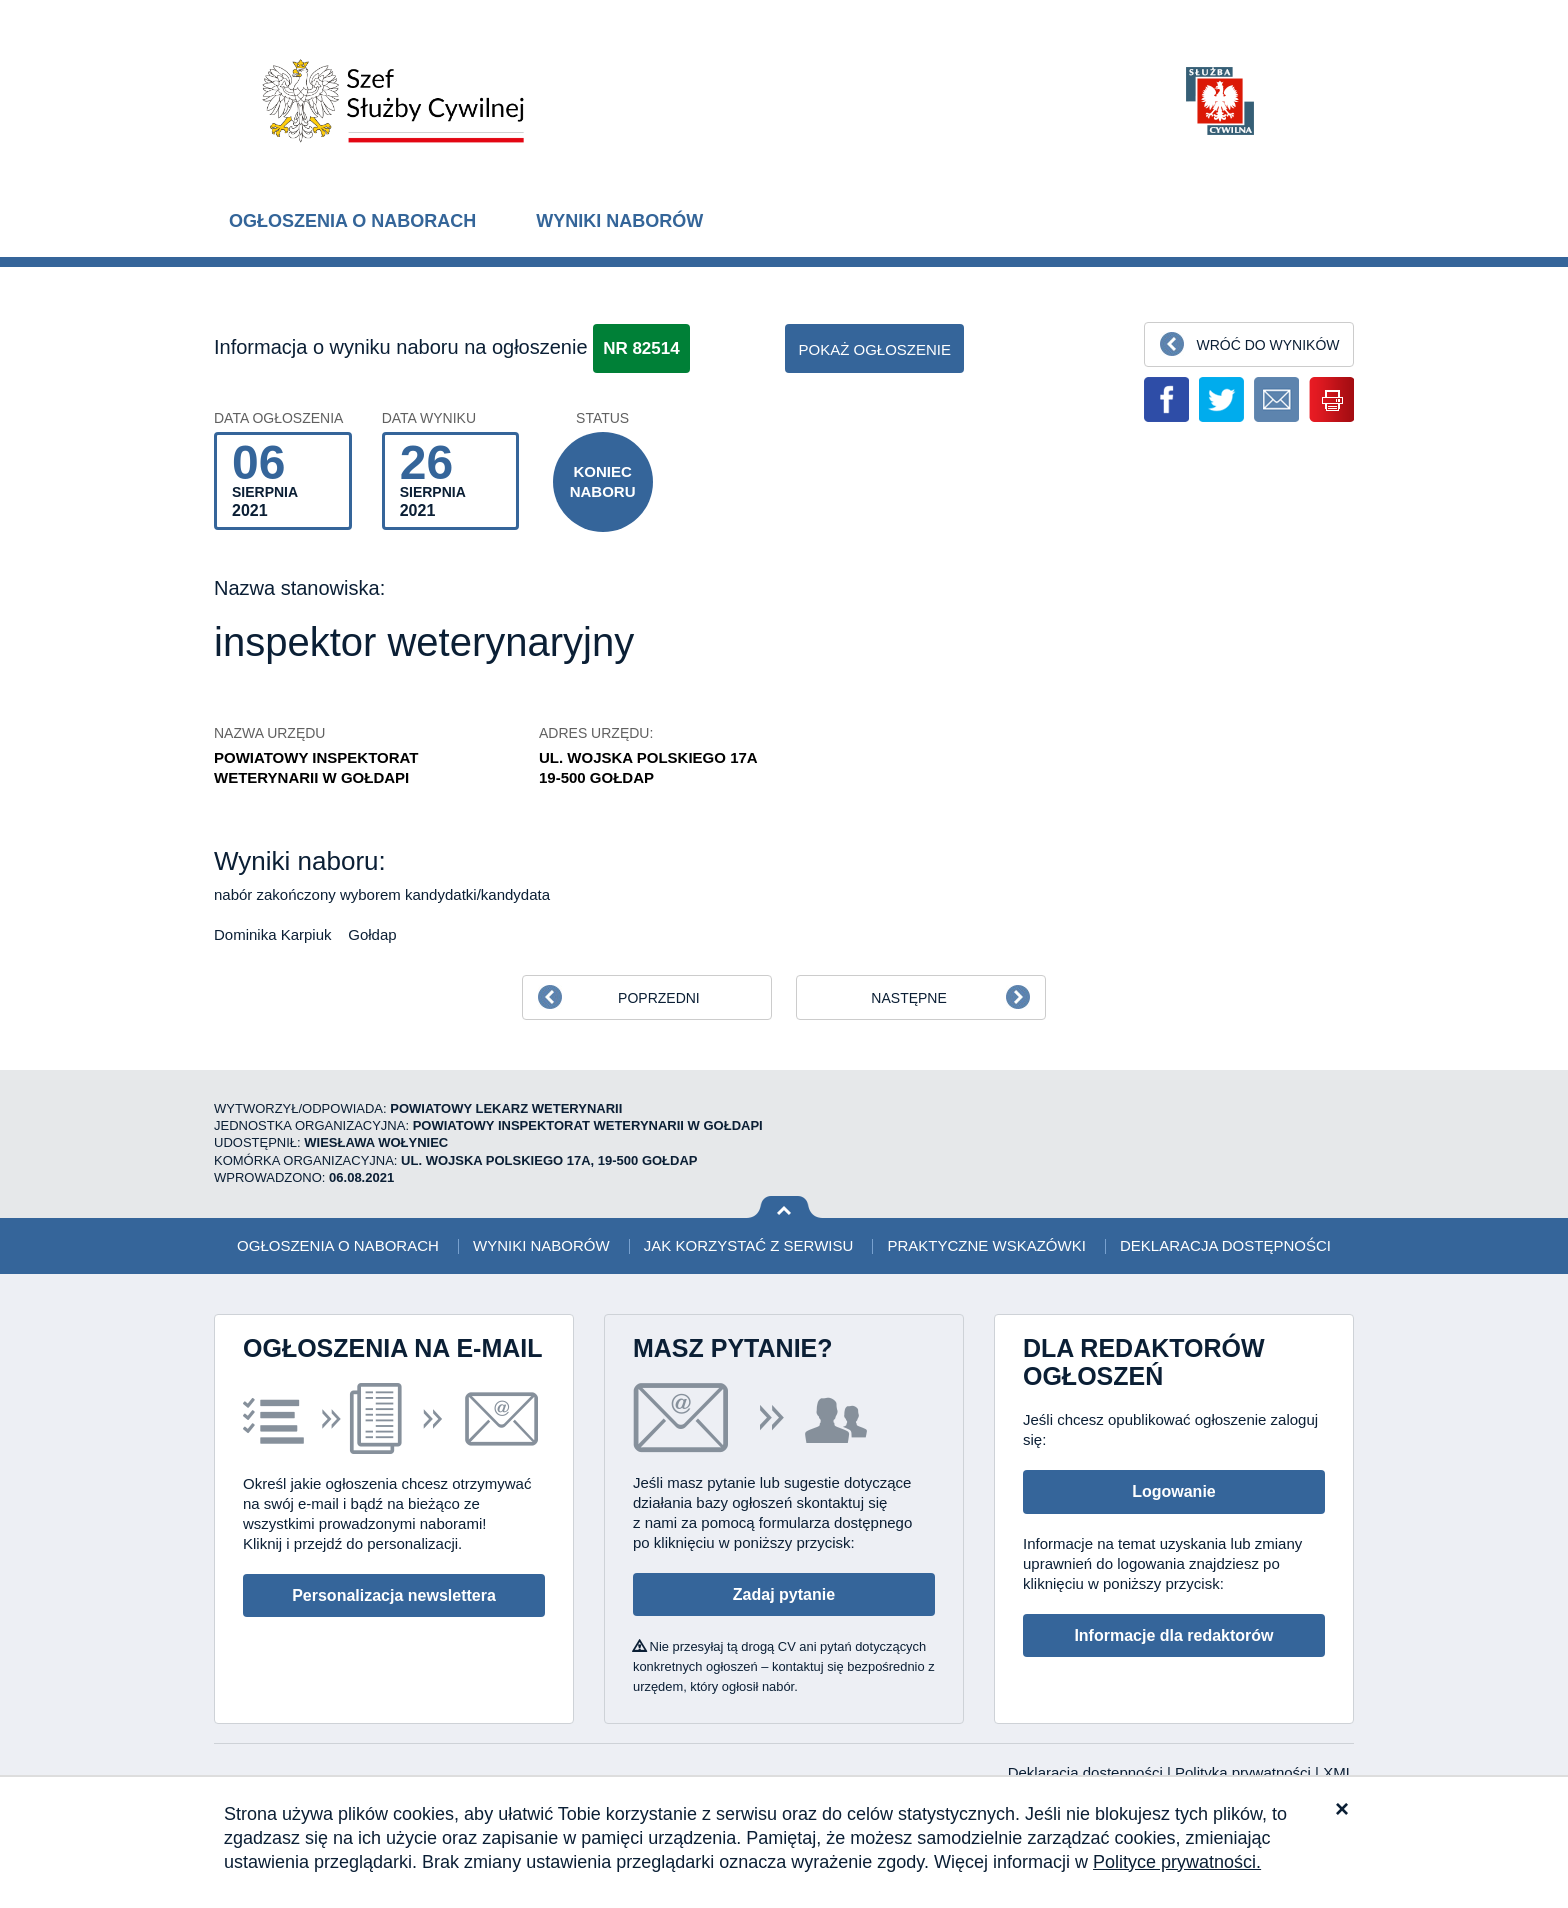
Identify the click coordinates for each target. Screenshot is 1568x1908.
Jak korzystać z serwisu (748, 1245)
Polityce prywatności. (1177, 1862)
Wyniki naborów (619, 221)
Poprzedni (659, 998)
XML (1338, 1772)
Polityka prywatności (1245, 1772)
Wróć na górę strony (784, 1207)
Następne (908, 998)
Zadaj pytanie (784, 1594)
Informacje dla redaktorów (1173, 1635)
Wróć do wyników (1267, 345)
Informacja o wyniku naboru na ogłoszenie (401, 347)
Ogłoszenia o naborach (352, 221)
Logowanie (1174, 1491)
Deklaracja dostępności (1225, 1245)
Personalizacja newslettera (394, 1595)
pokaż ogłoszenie (874, 349)
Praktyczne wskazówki (986, 1245)
